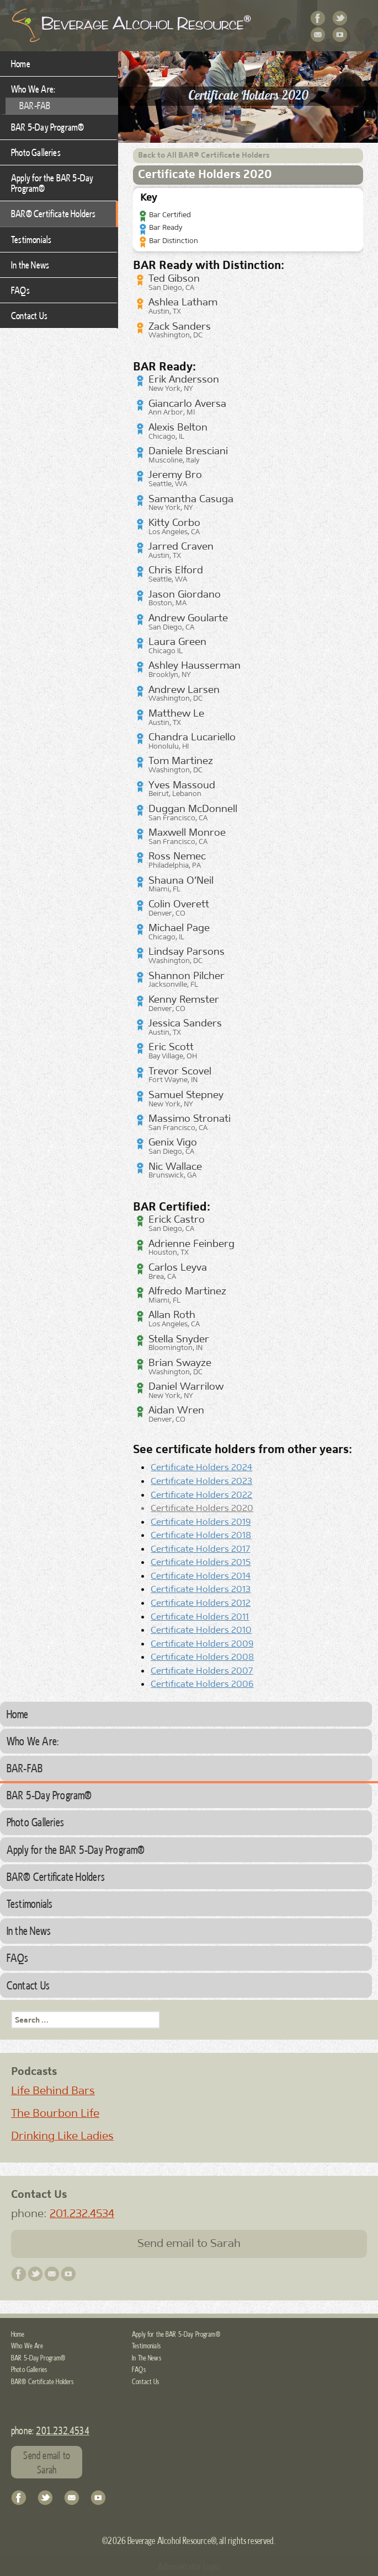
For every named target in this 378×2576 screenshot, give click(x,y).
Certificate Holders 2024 (201, 1466)
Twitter (340, 18)
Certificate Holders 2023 (201, 1480)
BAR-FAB (34, 105)
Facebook (318, 18)
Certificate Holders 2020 (202, 1507)
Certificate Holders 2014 (201, 1575)
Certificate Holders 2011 (200, 1616)
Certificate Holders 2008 (202, 1656)
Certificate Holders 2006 (202, 1683)
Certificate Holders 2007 (202, 1670)
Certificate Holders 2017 (200, 1548)
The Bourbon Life (55, 2113)
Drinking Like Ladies (62, 2135)
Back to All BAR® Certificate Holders (204, 155)
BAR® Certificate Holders (53, 213)
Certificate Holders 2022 (201, 1494)
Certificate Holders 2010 (201, 1629)
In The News (146, 2357)
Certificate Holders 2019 (201, 1521)
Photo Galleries (36, 152)
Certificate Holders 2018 (201, 1534)
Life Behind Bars (53, 2090)
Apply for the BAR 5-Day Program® (52, 182)
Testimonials (31, 239)
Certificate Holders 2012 (201, 1602)
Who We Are (27, 2345)
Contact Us (318, 35)
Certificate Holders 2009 (202, 1643)
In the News (30, 265)
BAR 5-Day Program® (47, 127)
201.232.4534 (82, 2213)
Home (20, 63)
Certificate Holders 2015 (201, 1561)
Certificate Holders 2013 (201, 1588)
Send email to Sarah (189, 2243)
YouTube (340, 35)
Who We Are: (33, 89)
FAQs (20, 290)
